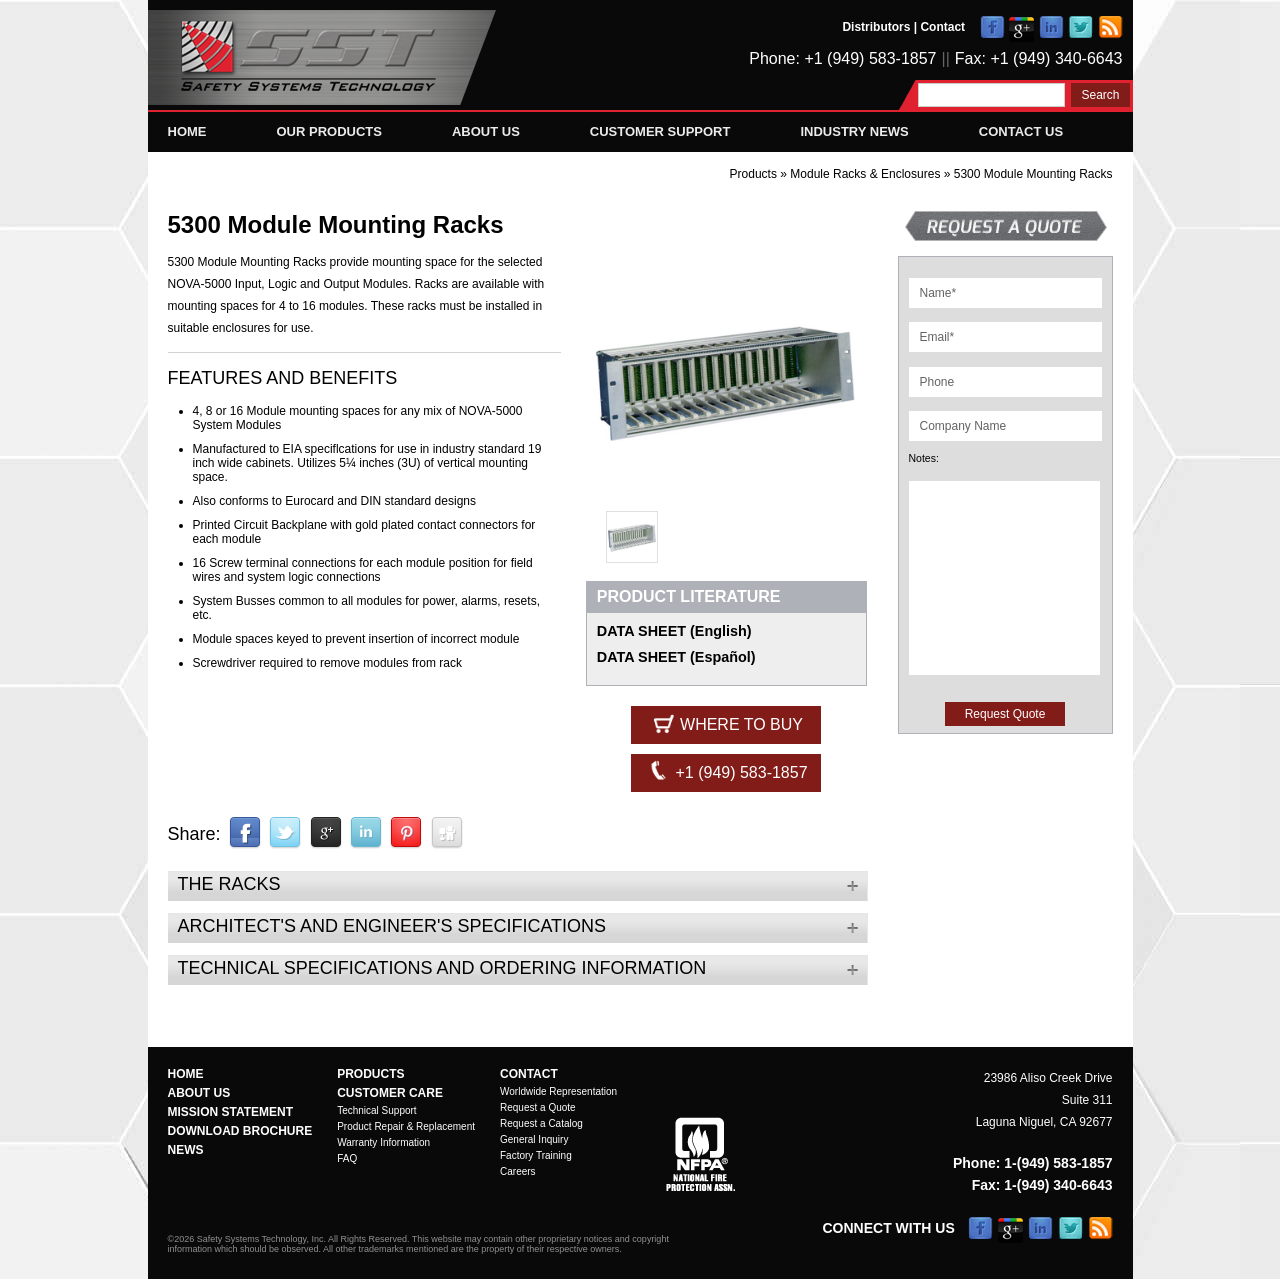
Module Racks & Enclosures (866, 174)
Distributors (876, 27)
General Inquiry (534, 1139)
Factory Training (536, 1155)
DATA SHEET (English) (674, 631)
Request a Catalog (541, 1123)
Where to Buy (726, 723)
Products (753, 174)
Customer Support (660, 131)
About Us (486, 131)
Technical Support (377, 1110)
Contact (942, 27)
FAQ (347, 1158)
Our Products (329, 131)
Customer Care (390, 1093)
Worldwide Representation (558, 1091)
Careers (518, 1171)
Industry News (854, 131)
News (186, 1150)
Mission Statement (231, 1112)
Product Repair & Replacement (406, 1126)
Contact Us (1021, 131)
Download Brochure (240, 1131)
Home (187, 131)
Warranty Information (383, 1142)
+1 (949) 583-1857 (726, 771)
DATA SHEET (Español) (676, 657)
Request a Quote (538, 1107)
